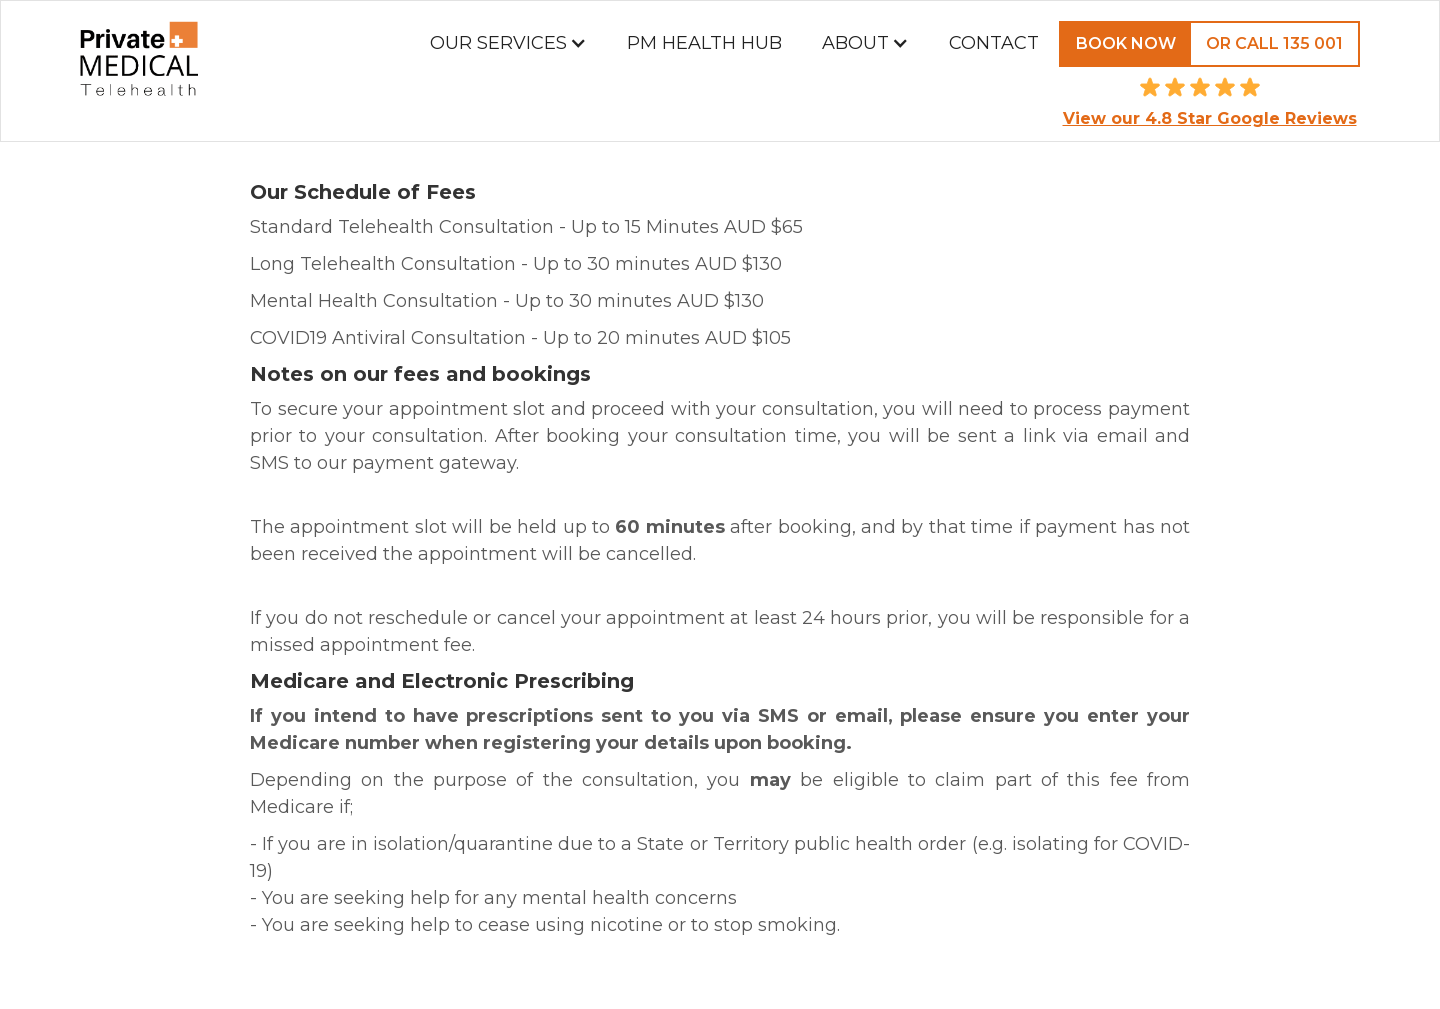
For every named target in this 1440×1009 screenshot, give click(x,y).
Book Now (1126, 43)
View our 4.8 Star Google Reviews (1210, 118)
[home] (139, 71)
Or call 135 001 (1274, 43)
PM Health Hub (704, 43)
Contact (994, 43)
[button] (508, 43)
